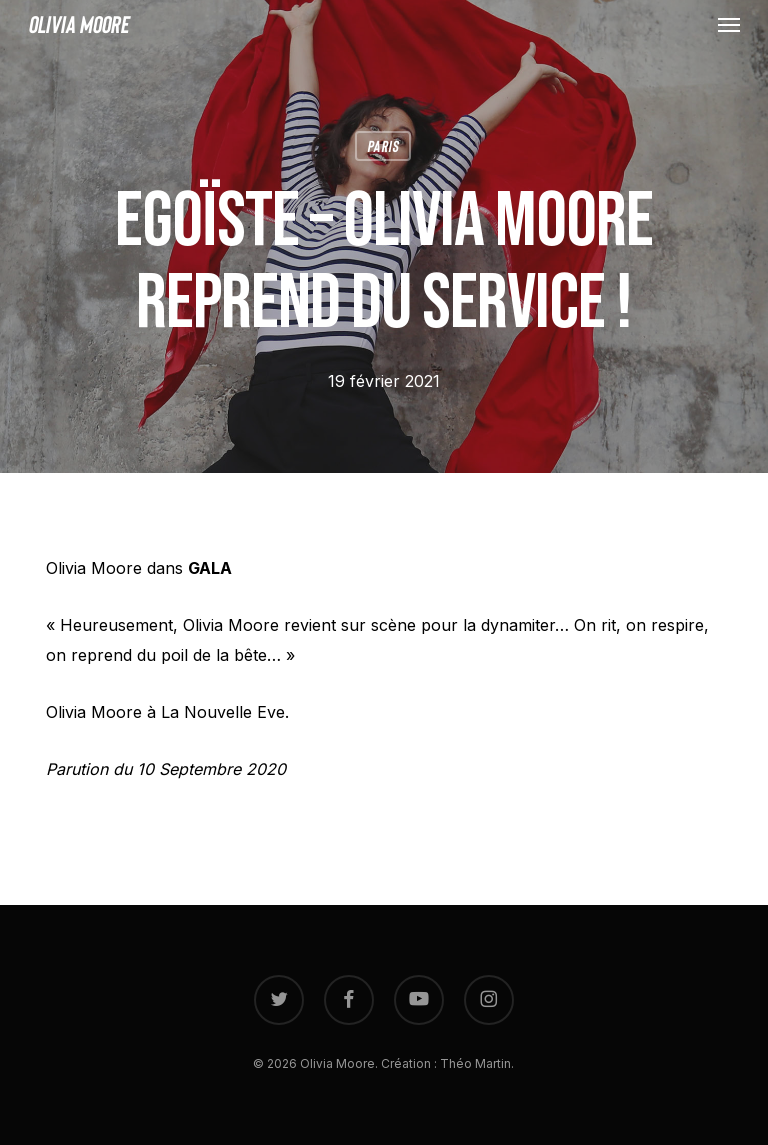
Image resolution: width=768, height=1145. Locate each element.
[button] (729, 24)
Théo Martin (475, 1063)
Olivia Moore (78, 24)
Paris (383, 145)
